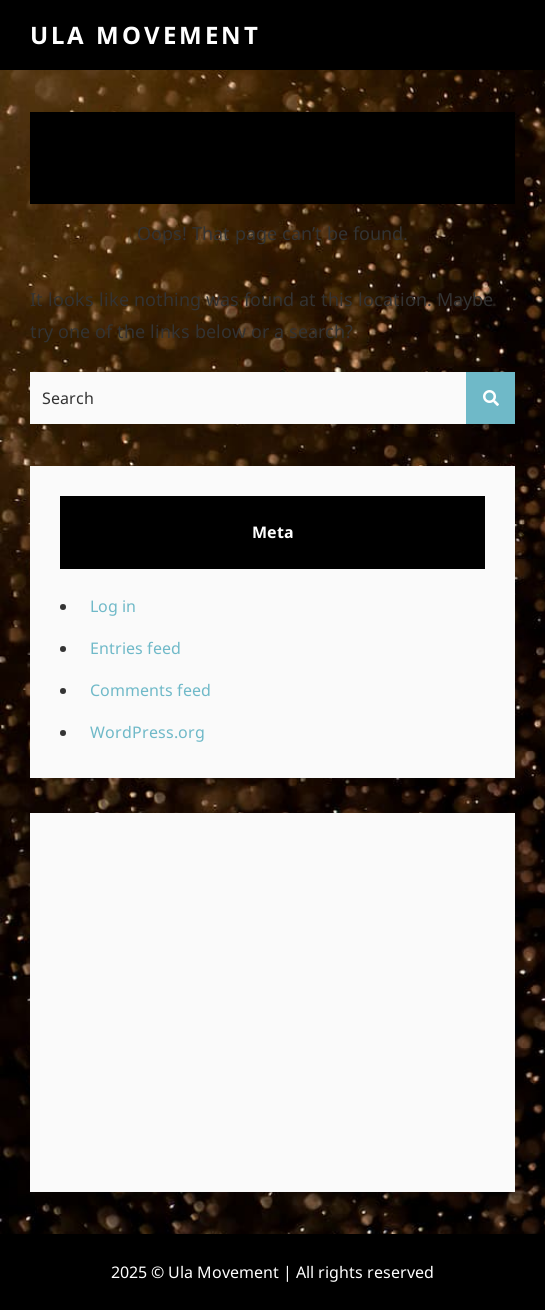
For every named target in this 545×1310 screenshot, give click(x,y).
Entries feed (135, 648)
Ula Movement (145, 34)
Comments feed (150, 690)
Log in (113, 606)
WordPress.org (147, 732)
